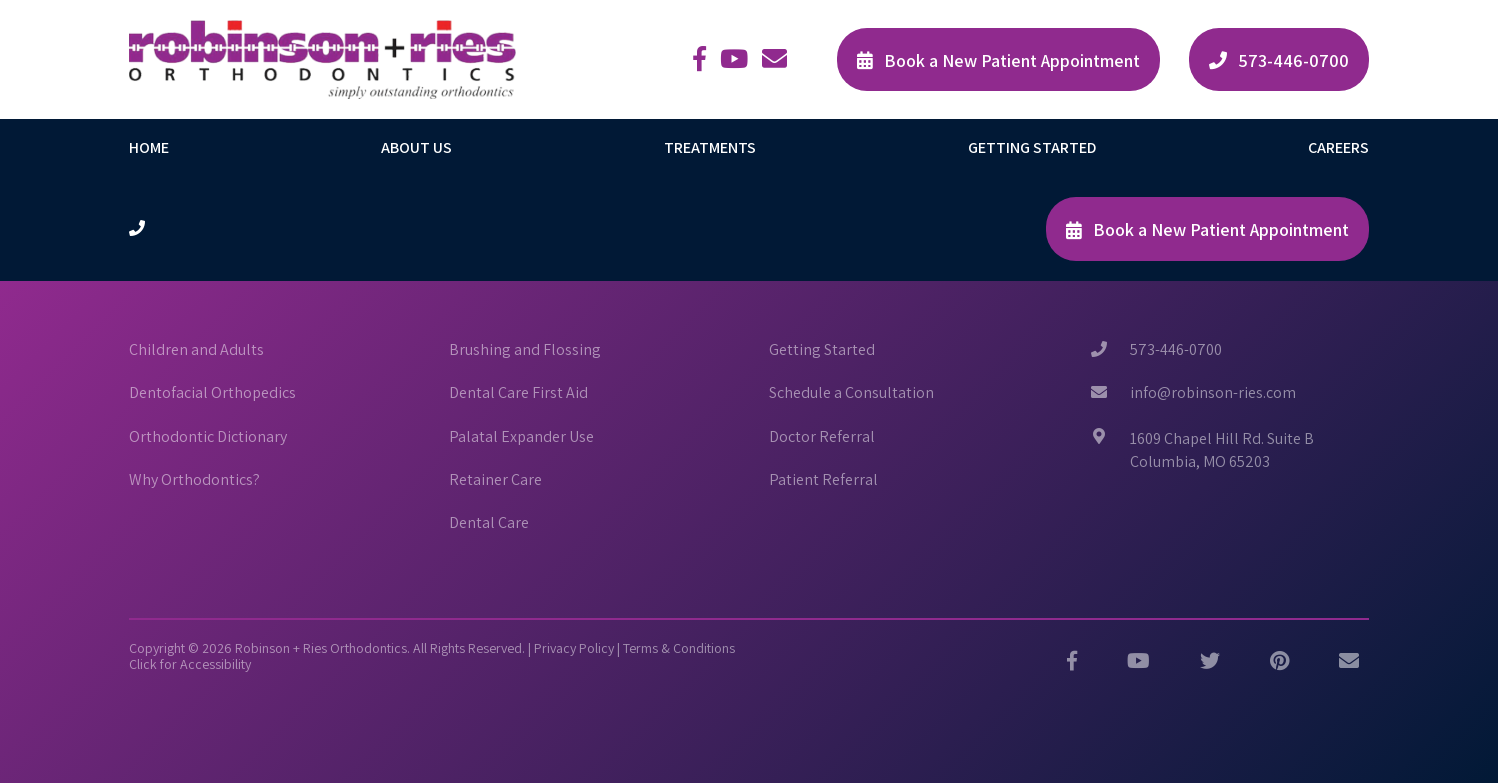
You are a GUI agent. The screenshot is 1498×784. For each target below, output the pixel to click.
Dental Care (489, 523)
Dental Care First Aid (518, 393)
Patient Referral (823, 480)
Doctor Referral (822, 437)
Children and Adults (196, 350)
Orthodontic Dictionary (208, 437)
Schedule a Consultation (851, 393)
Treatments (710, 147)
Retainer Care (495, 480)
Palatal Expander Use (521, 437)
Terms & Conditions (679, 648)
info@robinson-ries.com (1213, 393)
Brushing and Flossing (525, 350)
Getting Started (1032, 147)
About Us (416, 147)
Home (149, 147)
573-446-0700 (1176, 350)
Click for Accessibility (190, 664)
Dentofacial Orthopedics (212, 393)
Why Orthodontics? (194, 480)
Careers (1338, 147)
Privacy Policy (574, 648)
